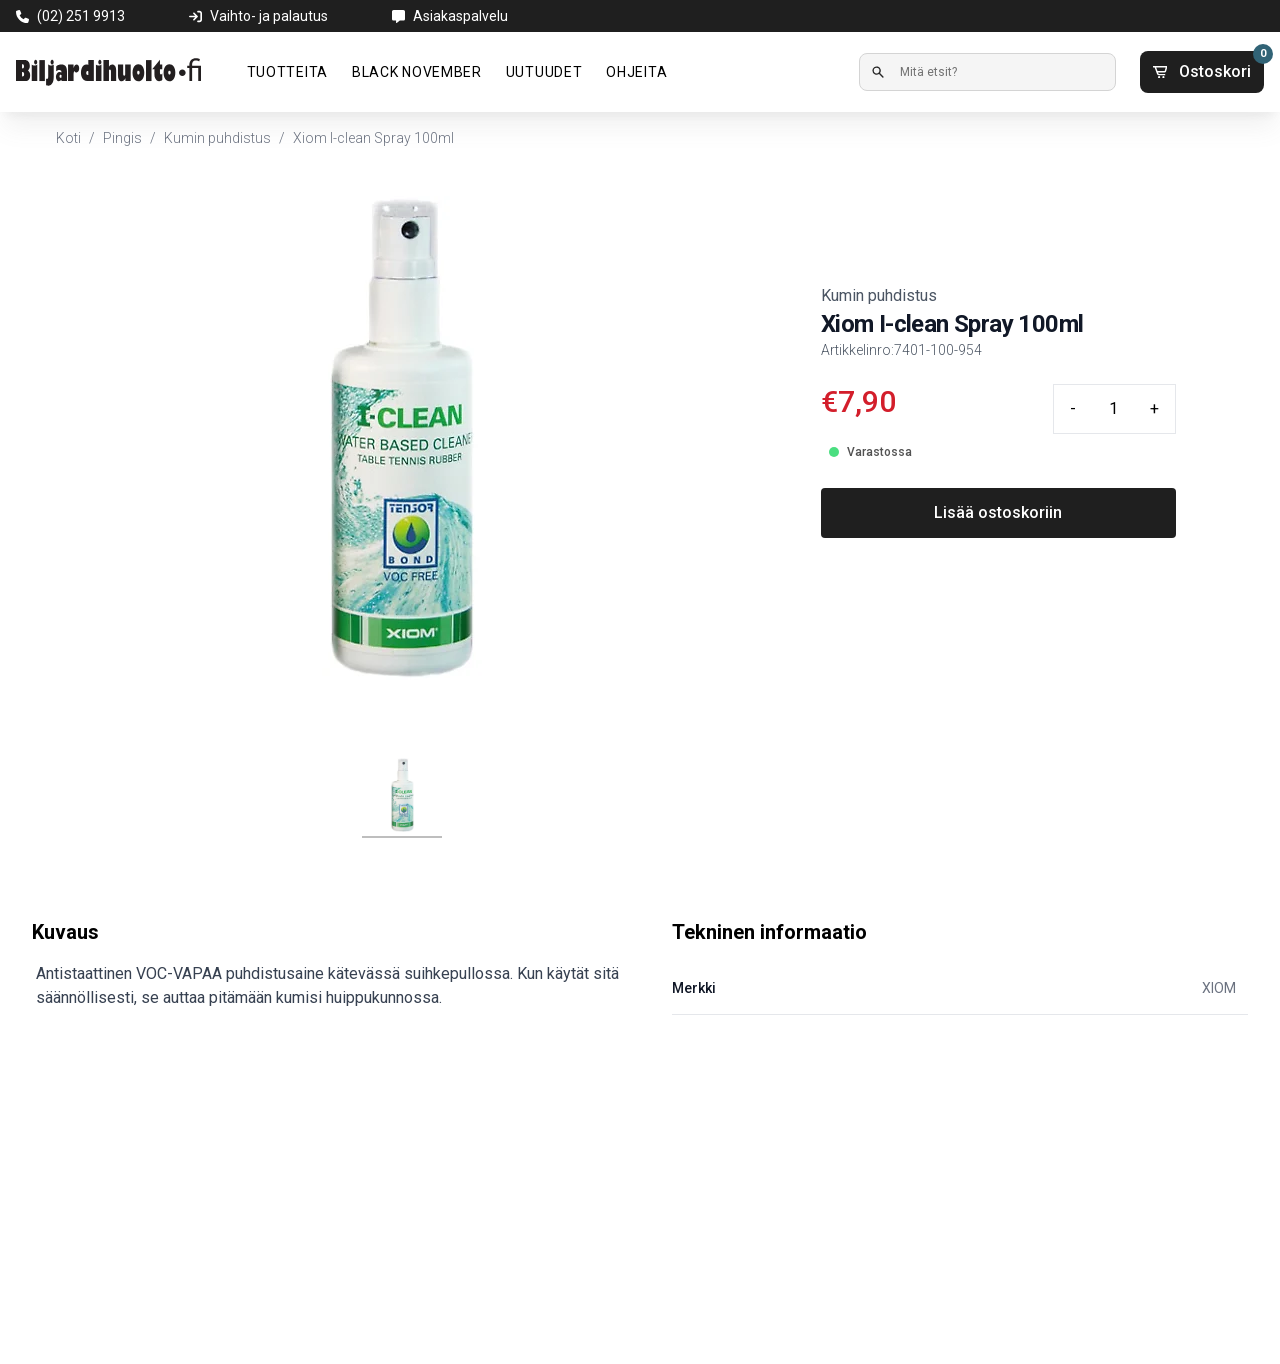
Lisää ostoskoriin (998, 512)
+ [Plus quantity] (1154, 408)
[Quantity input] (1113, 409)
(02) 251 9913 (81, 16)
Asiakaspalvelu (460, 16)
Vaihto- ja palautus (269, 16)
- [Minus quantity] (1073, 408)
